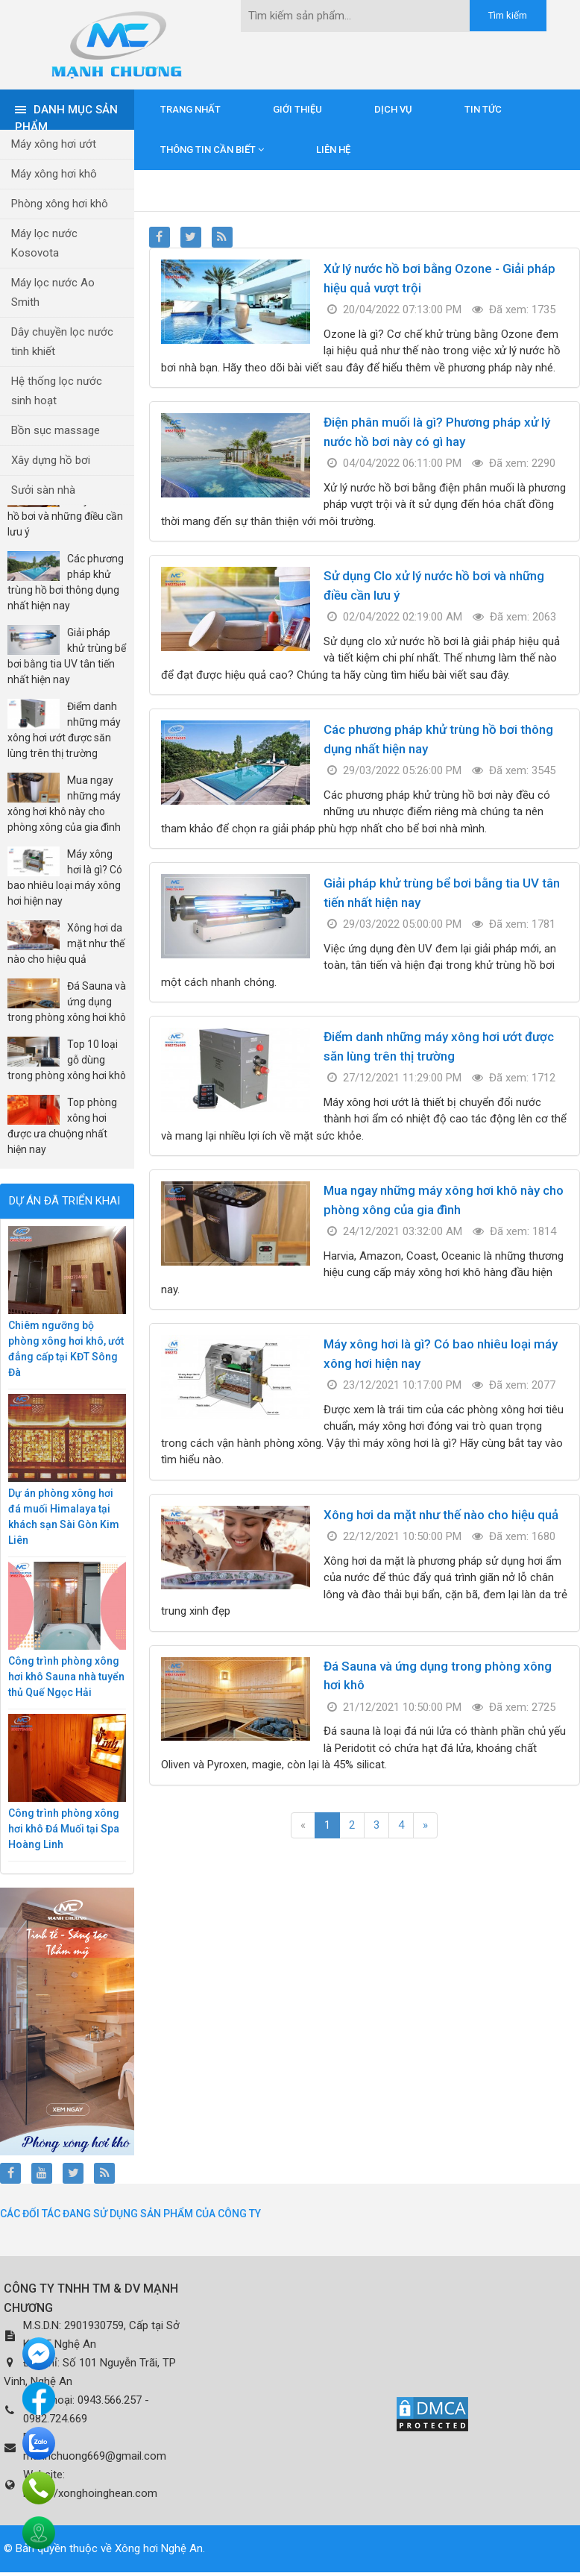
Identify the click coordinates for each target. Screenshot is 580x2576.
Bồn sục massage (55, 430)
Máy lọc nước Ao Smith (53, 292)
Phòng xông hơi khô (59, 203)
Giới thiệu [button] (297, 109)
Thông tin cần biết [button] (212, 149)
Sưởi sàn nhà (43, 490)
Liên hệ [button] (333, 149)
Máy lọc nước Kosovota (44, 243)
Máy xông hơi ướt (53, 144)
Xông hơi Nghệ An (159, 2548)
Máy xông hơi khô (54, 173)
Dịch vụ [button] (393, 109)
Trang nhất (190, 109)
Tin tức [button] (483, 109)
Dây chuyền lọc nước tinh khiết (62, 341)
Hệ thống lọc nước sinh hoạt (56, 390)
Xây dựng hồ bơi (50, 460)
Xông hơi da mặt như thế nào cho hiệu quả (441, 1514)
